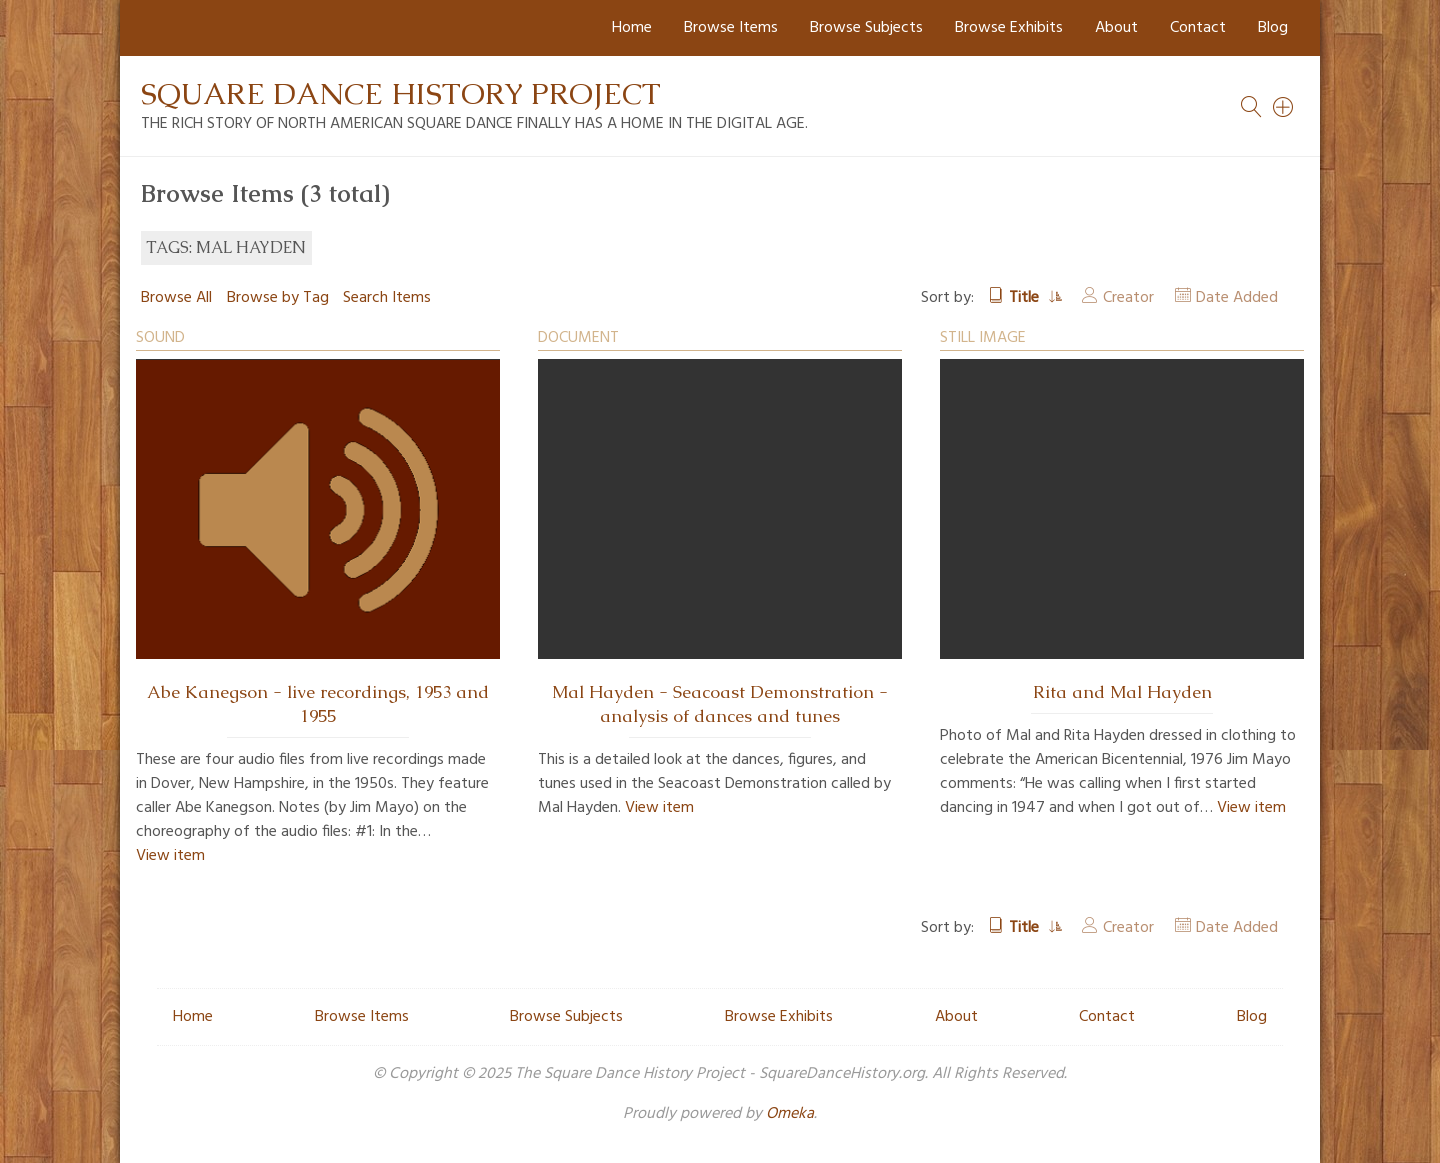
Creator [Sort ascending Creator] (1128, 298)
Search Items (387, 298)
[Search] (1284, 107)
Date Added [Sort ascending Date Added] (1237, 298)
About (1116, 28)
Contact (1198, 28)
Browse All (176, 298)
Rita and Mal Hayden (1122, 692)
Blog (1273, 28)
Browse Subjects (866, 28)
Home (632, 28)
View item (170, 856)
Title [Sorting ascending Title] (1026, 298)
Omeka (790, 1114)
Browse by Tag (278, 298)
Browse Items (731, 28)
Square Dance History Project (401, 93)
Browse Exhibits (1009, 28)
